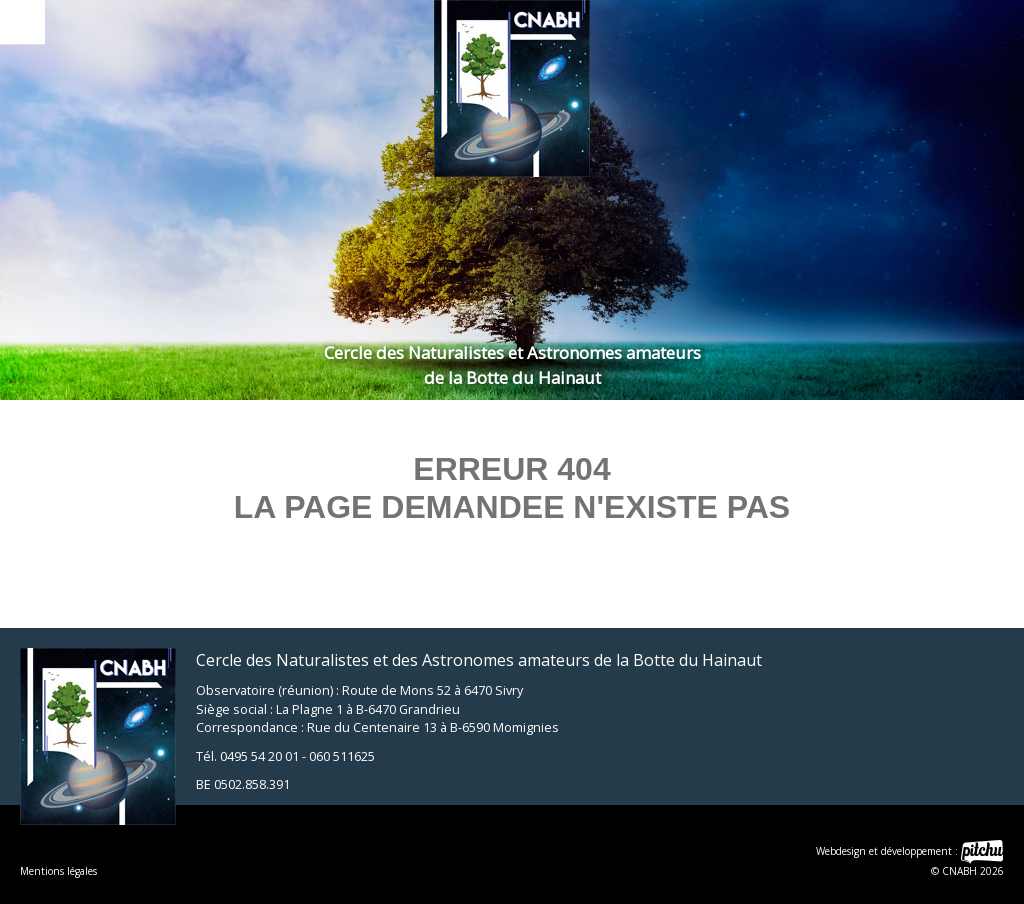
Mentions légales (58, 871)
